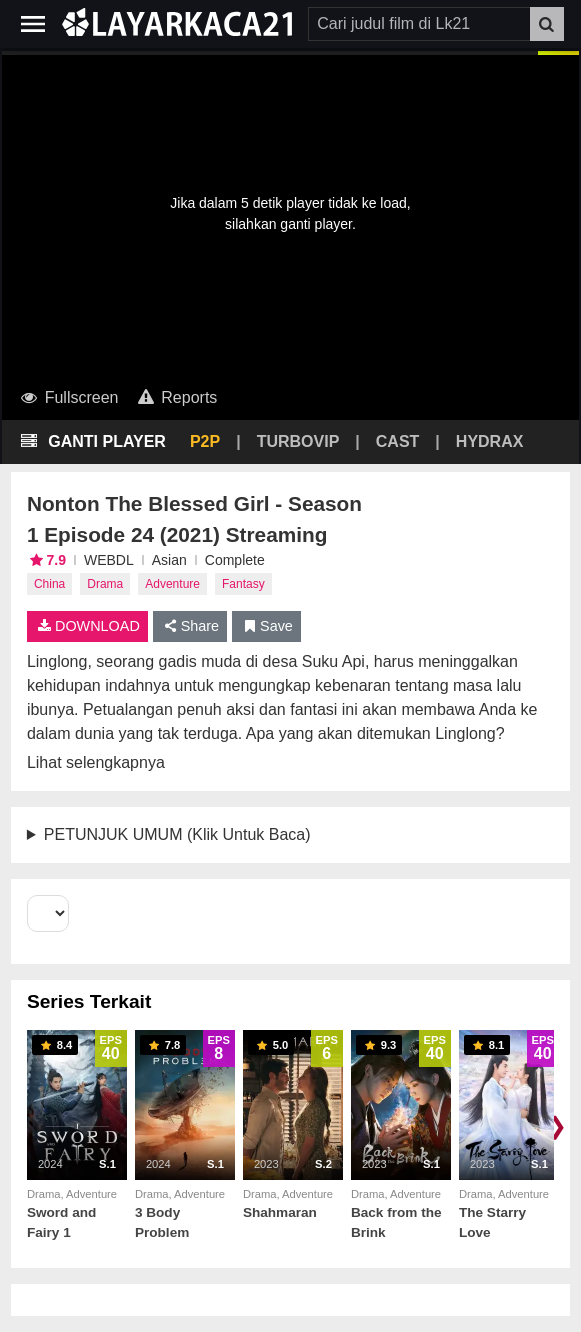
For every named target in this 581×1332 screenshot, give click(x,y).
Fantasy (243, 584)
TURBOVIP (298, 441)
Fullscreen (68, 397)
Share (190, 626)
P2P (205, 441)
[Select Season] (48, 913)
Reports (175, 397)
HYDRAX (490, 441)
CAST (398, 441)
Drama (105, 584)
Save (266, 626)
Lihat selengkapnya (96, 762)
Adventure (172, 584)
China (49, 584)
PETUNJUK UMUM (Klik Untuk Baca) (177, 834)
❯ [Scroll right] (557, 1125)
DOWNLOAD (87, 626)
